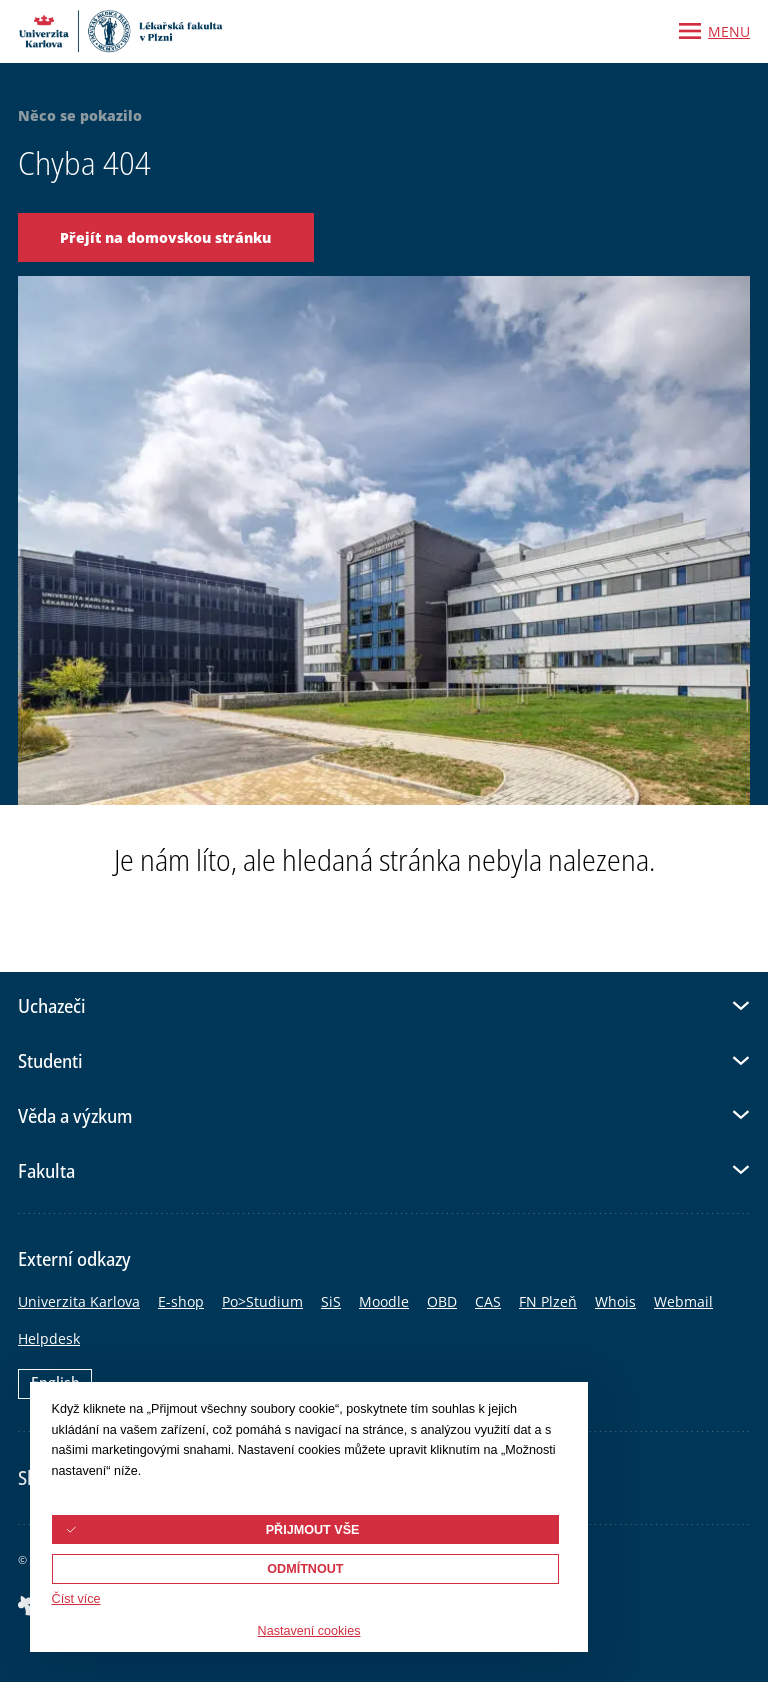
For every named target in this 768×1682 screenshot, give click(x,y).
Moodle (384, 1301)
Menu (729, 31)
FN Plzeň (548, 1301)
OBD (442, 1301)
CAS (488, 1301)
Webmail (683, 1301)
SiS (331, 1301)
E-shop (181, 1301)
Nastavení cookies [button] (309, 1631)
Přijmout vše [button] (313, 1530)
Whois (615, 1301)
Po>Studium (262, 1301)
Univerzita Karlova (79, 1301)
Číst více (76, 1599)
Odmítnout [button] (305, 1569)
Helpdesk (49, 1338)
